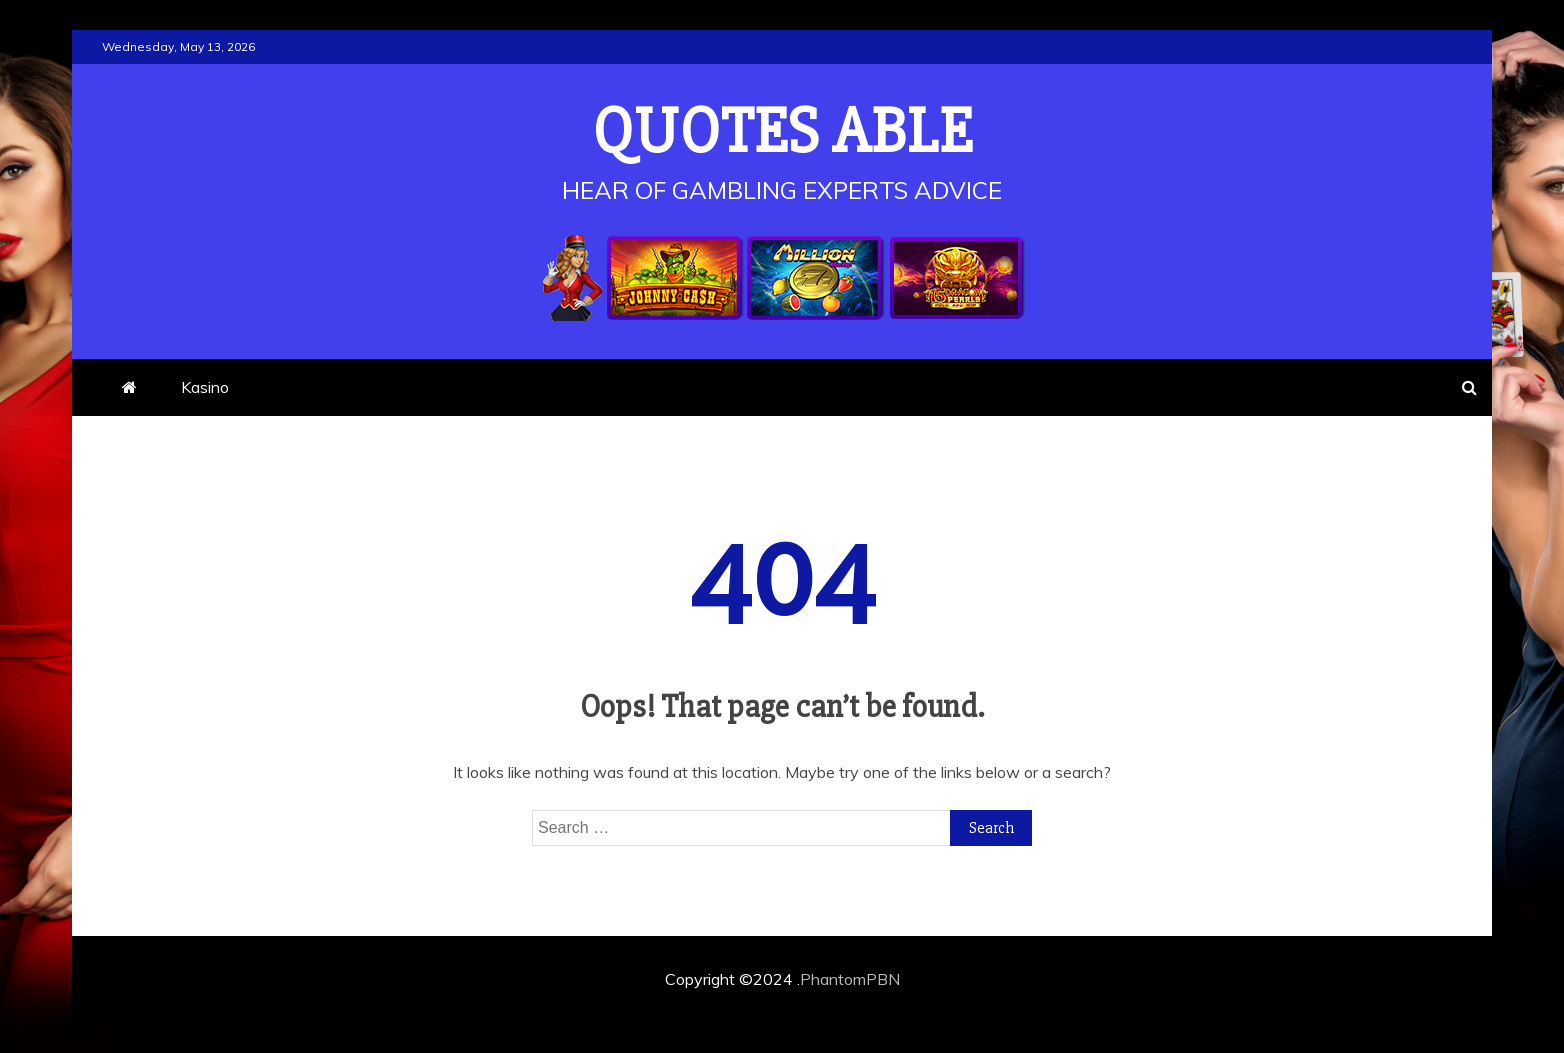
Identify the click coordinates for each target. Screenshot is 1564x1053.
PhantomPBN (850, 979)
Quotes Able (782, 132)
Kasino (205, 387)
